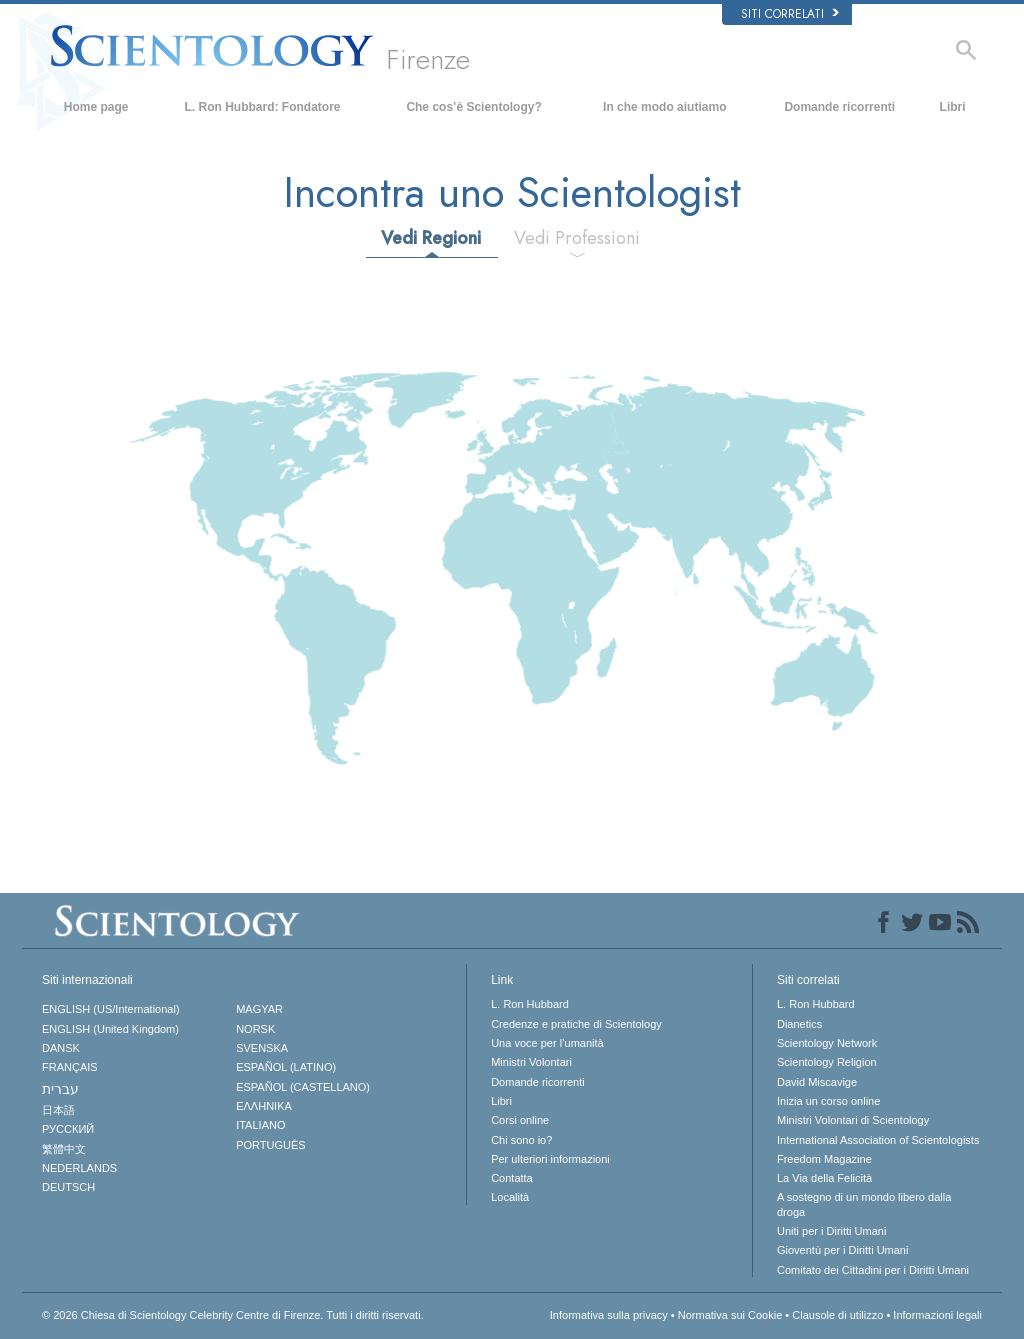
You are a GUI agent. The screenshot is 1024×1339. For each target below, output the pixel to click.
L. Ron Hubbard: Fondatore (263, 107)
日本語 (58, 1110)
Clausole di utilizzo (837, 1315)
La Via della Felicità (824, 1178)
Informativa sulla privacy (609, 1315)
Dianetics (799, 1024)
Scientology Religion (827, 1062)
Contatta (512, 1178)
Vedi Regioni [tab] (431, 238)
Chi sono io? (521, 1140)
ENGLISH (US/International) (111, 1009)
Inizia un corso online (828, 1101)
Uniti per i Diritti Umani (831, 1231)
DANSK (61, 1048)
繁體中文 (64, 1149)
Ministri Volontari (531, 1062)
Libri (953, 107)
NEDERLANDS (79, 1168)
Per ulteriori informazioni (550, 1159)
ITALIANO (260, 1125)
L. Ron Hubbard (530, 1004)
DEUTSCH (68, 1187)
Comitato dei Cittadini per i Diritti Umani (873, 1270)
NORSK (255, 1029)
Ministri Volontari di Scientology (853, 1120)
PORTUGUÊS (270, 1145)
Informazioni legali (937, 1315)
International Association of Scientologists (878, 1140)
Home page (96, 107)
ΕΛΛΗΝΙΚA (264, 1106)
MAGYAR (259, 1009)
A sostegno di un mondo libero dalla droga (864, 1204)
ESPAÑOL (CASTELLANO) (303, 1087)
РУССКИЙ (68, 1129)
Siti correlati (790, 14)
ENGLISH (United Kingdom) (110, 1029)
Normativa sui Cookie (730, 1315)
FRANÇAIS (70, 1067)
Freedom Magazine (824, 1159)
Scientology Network (827, 1043)
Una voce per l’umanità (547, 1043)
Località (510, 1197)
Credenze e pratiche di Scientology (576, 1024)
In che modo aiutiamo (664, 107)
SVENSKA (262, 1048)
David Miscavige (817, 1082)
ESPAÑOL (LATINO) (286, 1067)
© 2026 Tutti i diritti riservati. (233, 1315)
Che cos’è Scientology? (473, 107)
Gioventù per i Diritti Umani (842, 1250)
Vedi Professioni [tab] (577, 238)
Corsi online (520, 1120)
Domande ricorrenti (839, 107)
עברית (60, 1089)
